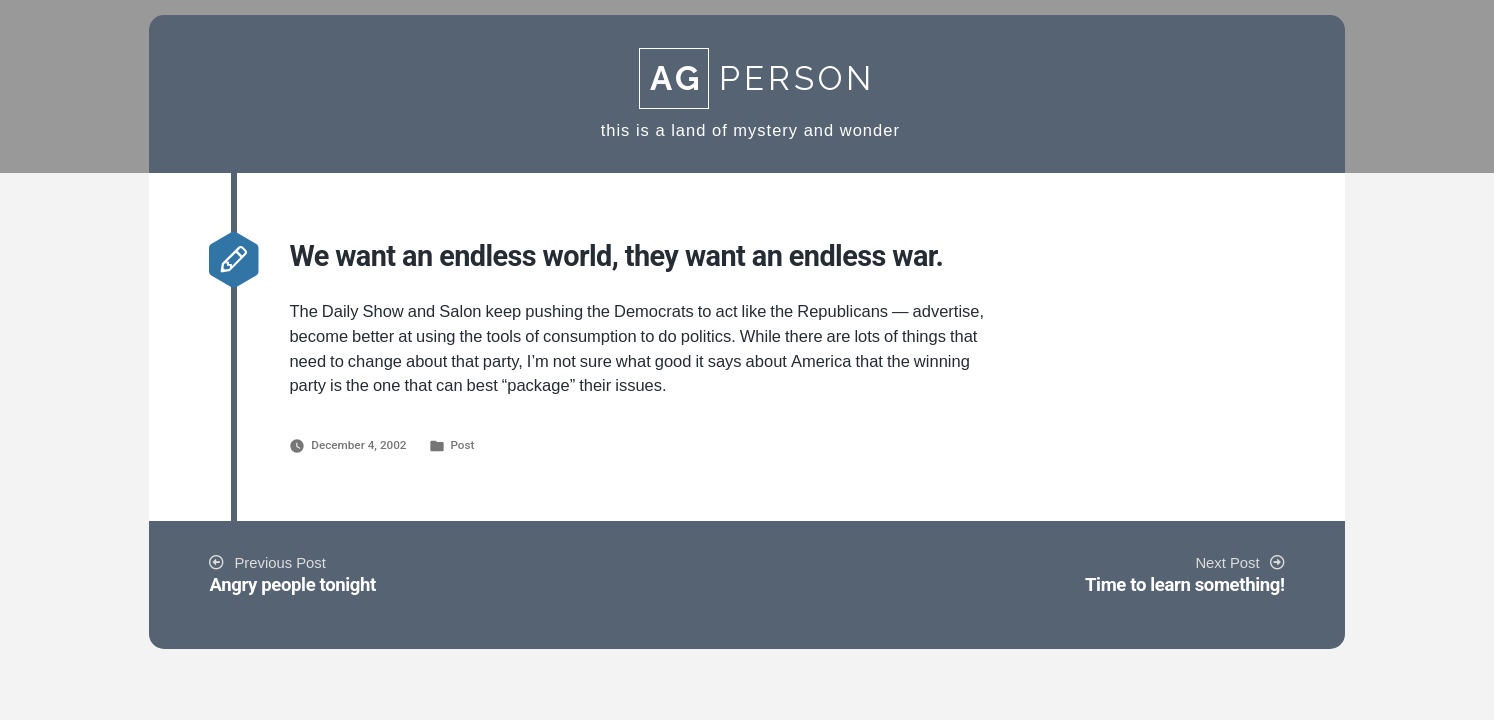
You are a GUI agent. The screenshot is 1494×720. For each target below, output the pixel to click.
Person (757, 78)
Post (462, 445)
